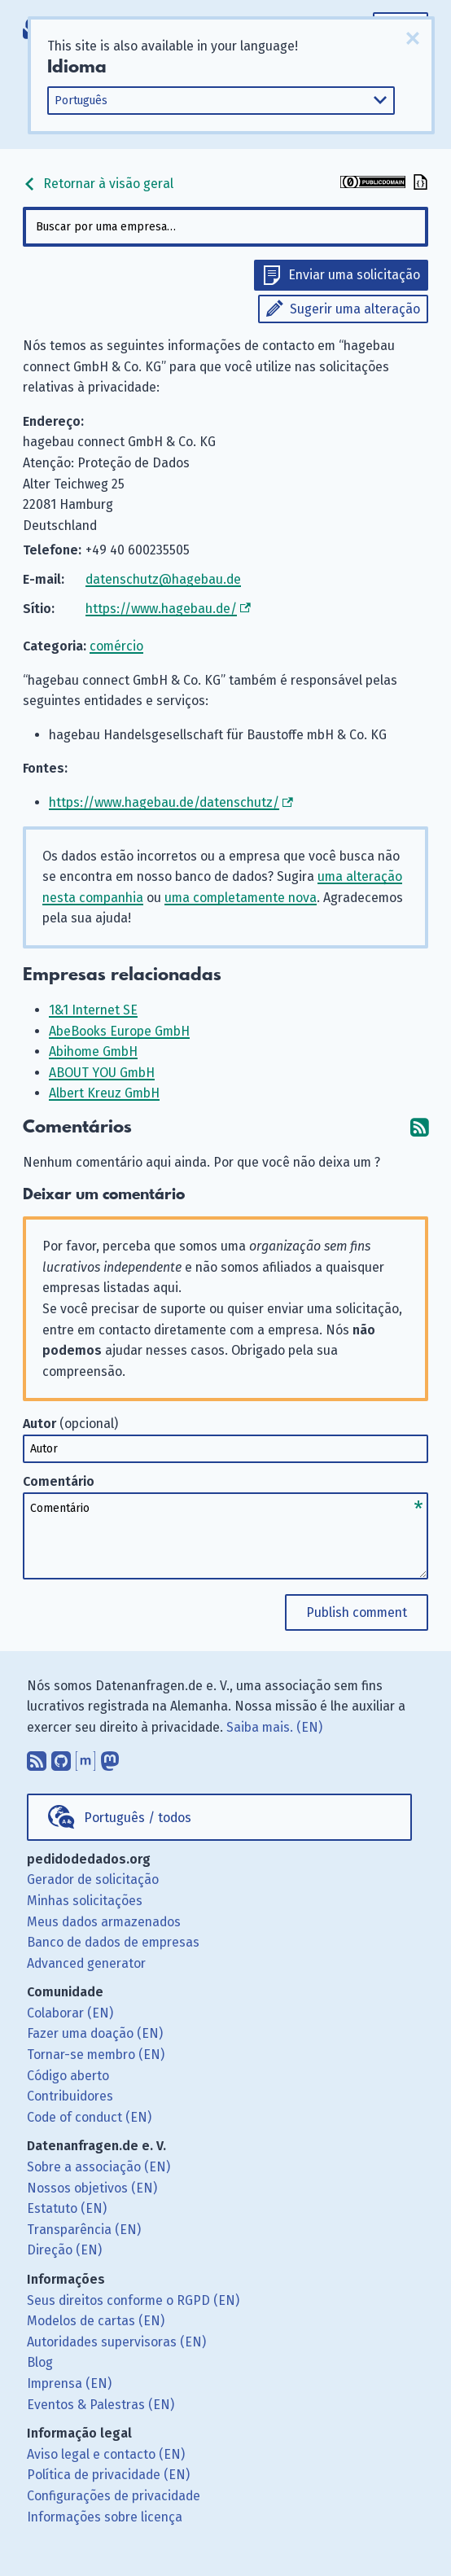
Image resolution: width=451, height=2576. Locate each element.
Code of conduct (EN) (89, 2117)
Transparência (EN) (84, 2229)
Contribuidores (70, 2096)
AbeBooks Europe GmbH (119, 1031)
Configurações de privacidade (113, 2496)
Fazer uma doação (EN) (95, 2033)
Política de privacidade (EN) (108, 2474)
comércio (116, 646)
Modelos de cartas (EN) (95, 2320)
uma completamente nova (240, 897)
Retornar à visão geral (98, 183)
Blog (40, 2362)
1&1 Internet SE (93, 1010)
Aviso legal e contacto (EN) (106, 2454)
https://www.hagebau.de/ (161, 608)
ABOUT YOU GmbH (102, 1072)
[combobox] (226, 227)
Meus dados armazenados (104, 1922)
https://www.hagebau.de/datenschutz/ (164, 802)
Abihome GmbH (93, 1051)
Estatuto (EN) (67, 2208)
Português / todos (137, 1817)
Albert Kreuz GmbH (104, 1093)
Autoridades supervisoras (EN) (116, 2342)
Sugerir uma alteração (355, 309)
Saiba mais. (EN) (274, 1727)
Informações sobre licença (104, 2517)
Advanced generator (86, 1963)
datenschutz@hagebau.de (163, 579)
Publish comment (356, 1612)
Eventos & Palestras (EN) (100, 2404)
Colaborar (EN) (70, 2013)
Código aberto (68, 2075)
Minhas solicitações (84, 1900)
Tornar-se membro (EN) (95, 2054)
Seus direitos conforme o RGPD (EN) (133, 2300)
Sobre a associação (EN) (98, 2167)
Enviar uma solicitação (354, 275)
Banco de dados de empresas (113, 1942)
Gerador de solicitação (93, 1879)
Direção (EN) (64, 2250)
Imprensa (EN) (69, 2383)
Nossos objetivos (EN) (92, 2188)
